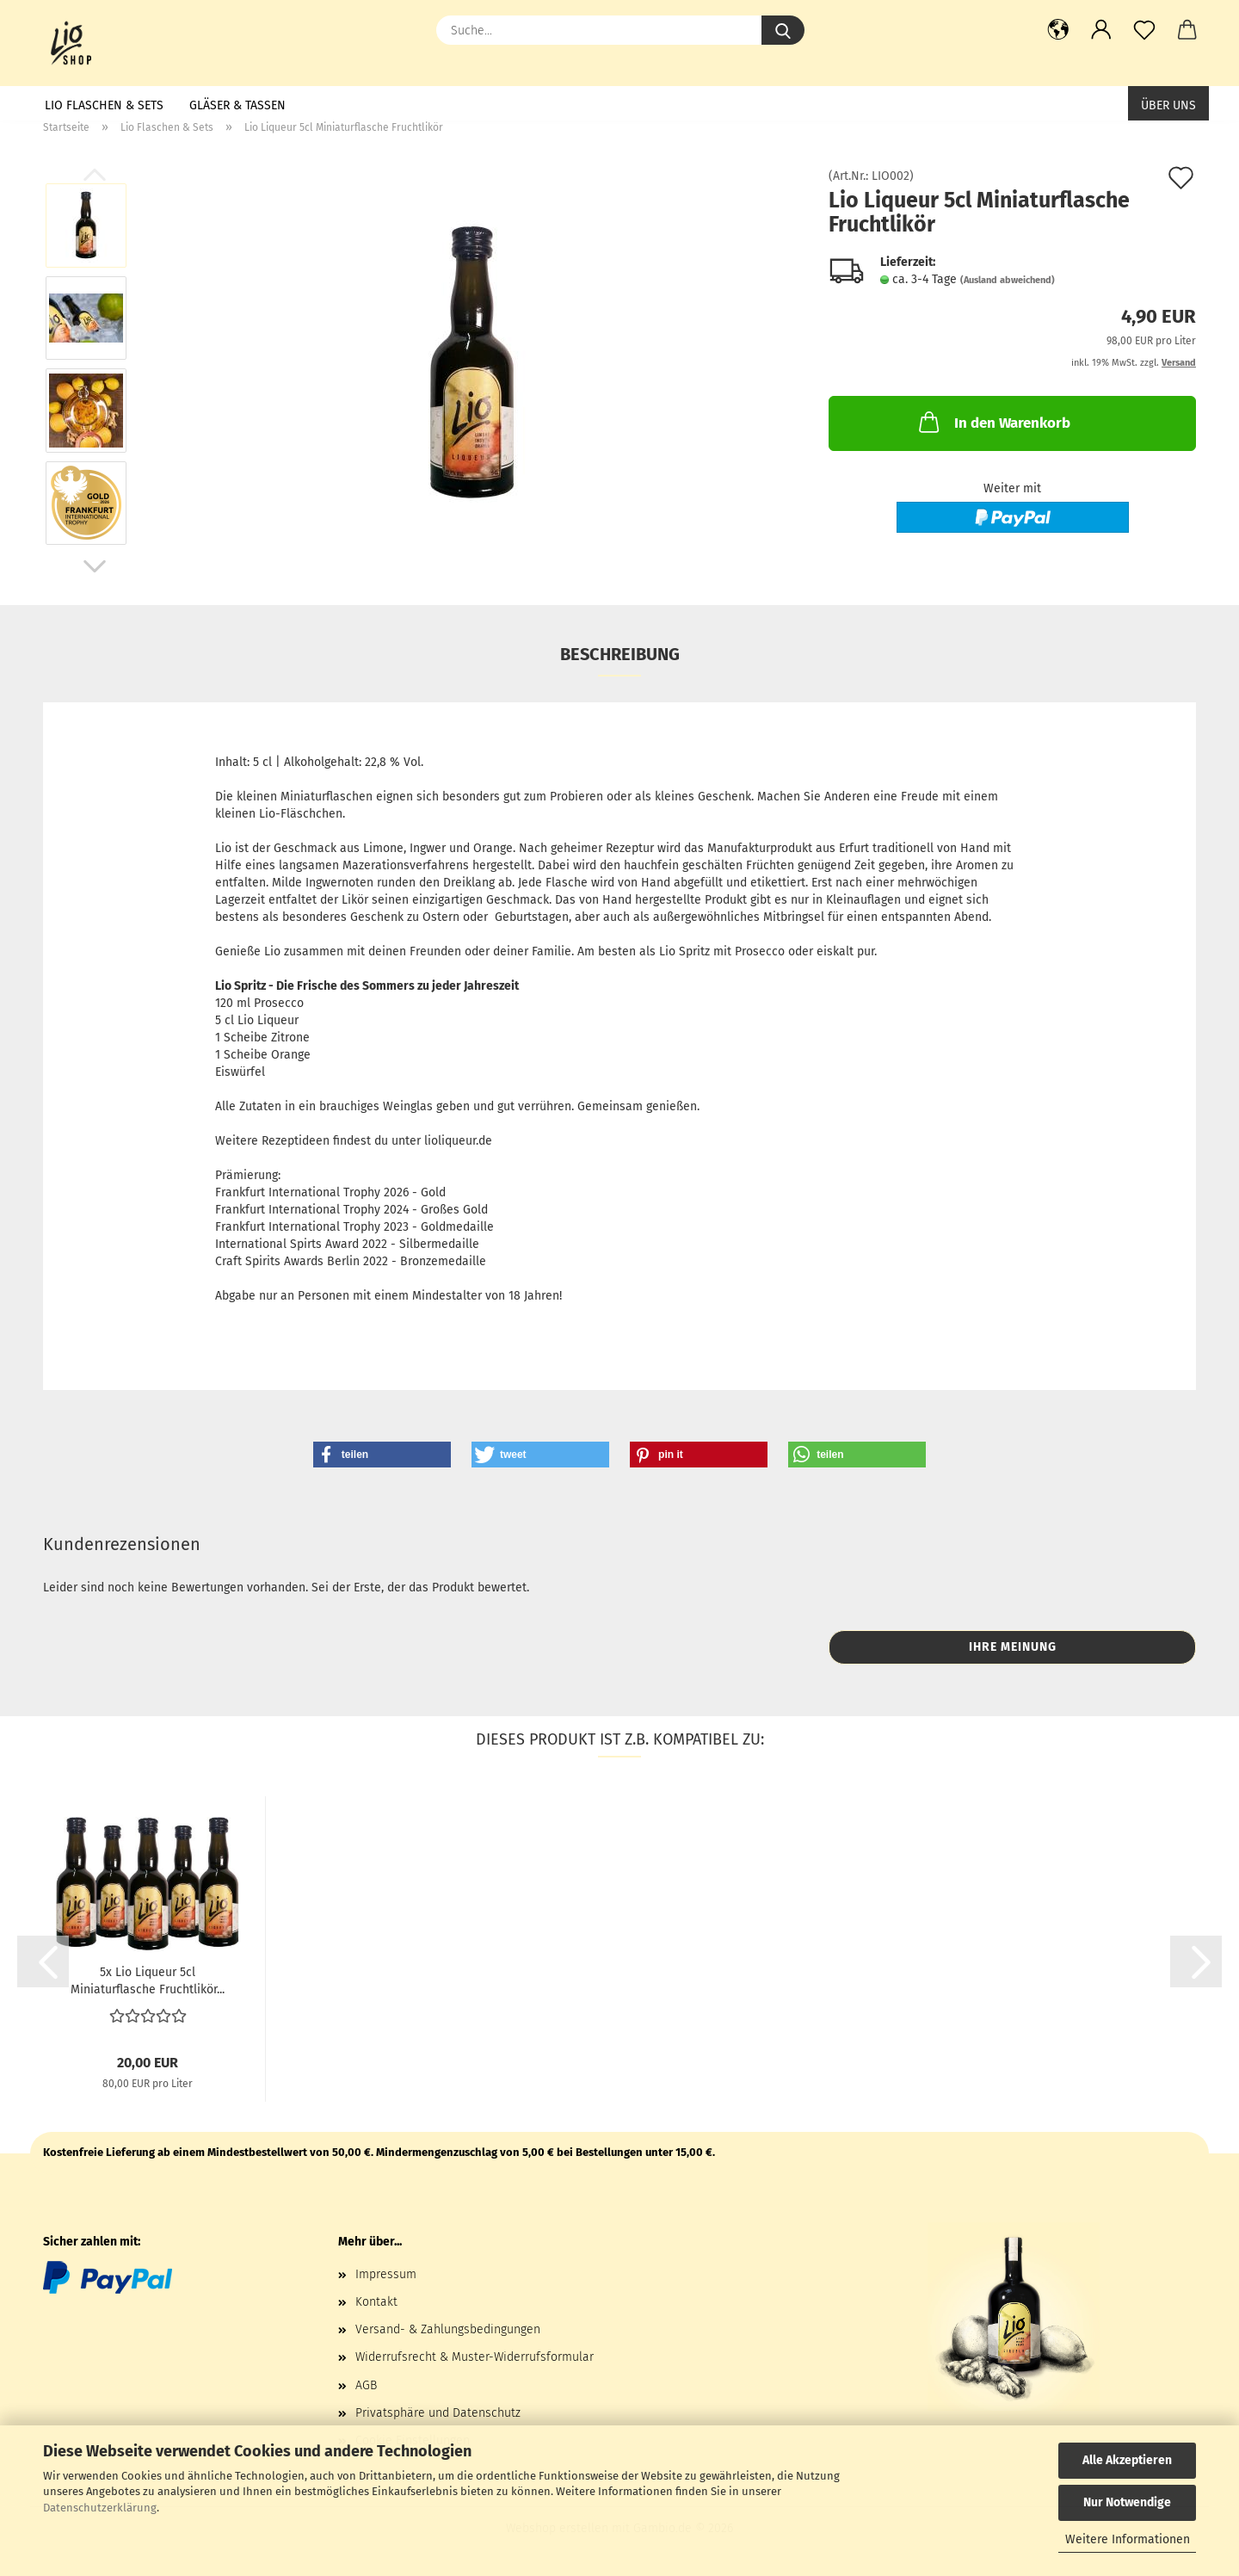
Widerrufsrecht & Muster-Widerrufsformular (474, 2357)
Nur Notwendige (1127, 2502)
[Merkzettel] (1144, 30)
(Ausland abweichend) (1007, 280)
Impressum (385, 2274)
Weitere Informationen (1127, 2539)
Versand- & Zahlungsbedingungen (447, 2329)
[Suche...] (782, 30)
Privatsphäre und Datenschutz (438, 2413)
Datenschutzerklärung (100, 2507)
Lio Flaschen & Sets (104, 105)
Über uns (1168, 105)
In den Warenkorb (992, 422)
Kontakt (376, 2302)
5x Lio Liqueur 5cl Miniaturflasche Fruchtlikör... (148, 1979)
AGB (366, 2385)
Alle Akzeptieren (1127, 2460)
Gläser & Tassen (237, 105)
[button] (1058, 30)
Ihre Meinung (1013, 1647)
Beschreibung (620, 654)
